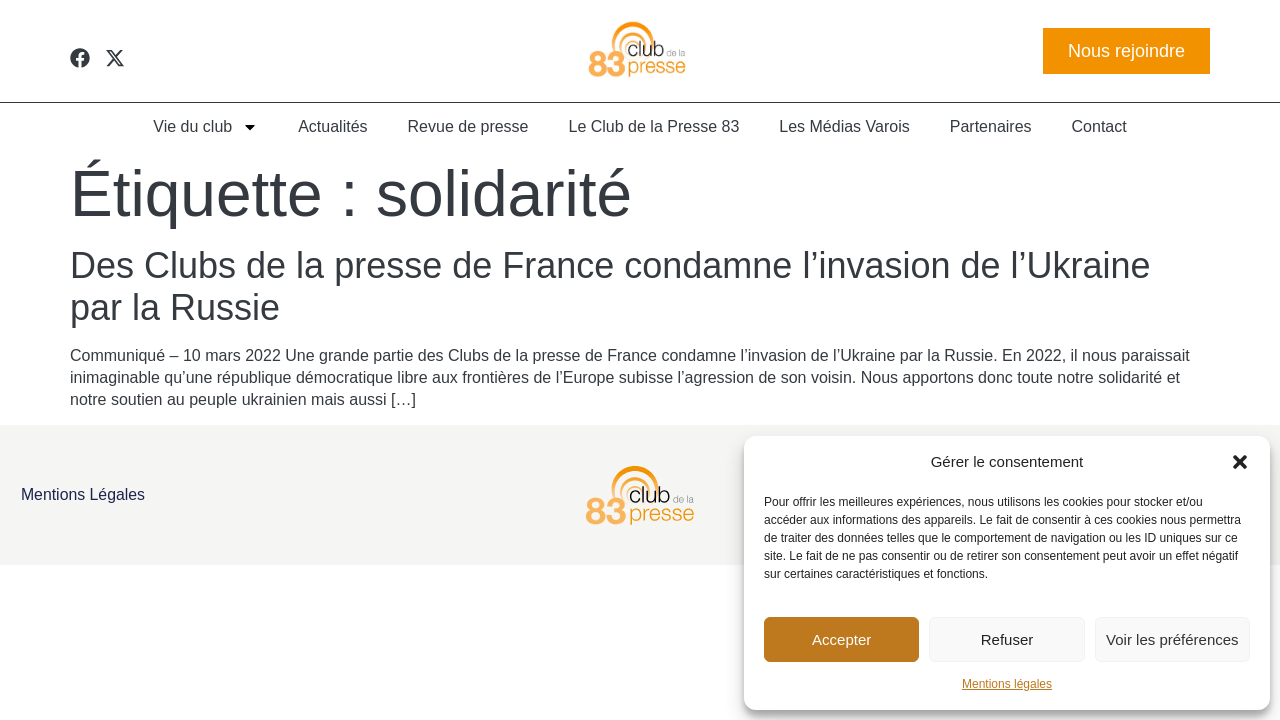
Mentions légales (1007, 684)
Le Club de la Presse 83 (654, 126)
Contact (1099, 126)
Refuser (1007, 639)
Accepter (841, 639)
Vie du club (205, 127)
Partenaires (991, 126)
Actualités (332, 126)
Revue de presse (468, 126)
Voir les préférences (1172, 639)
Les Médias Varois (844, 126)
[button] (1240, 462)
